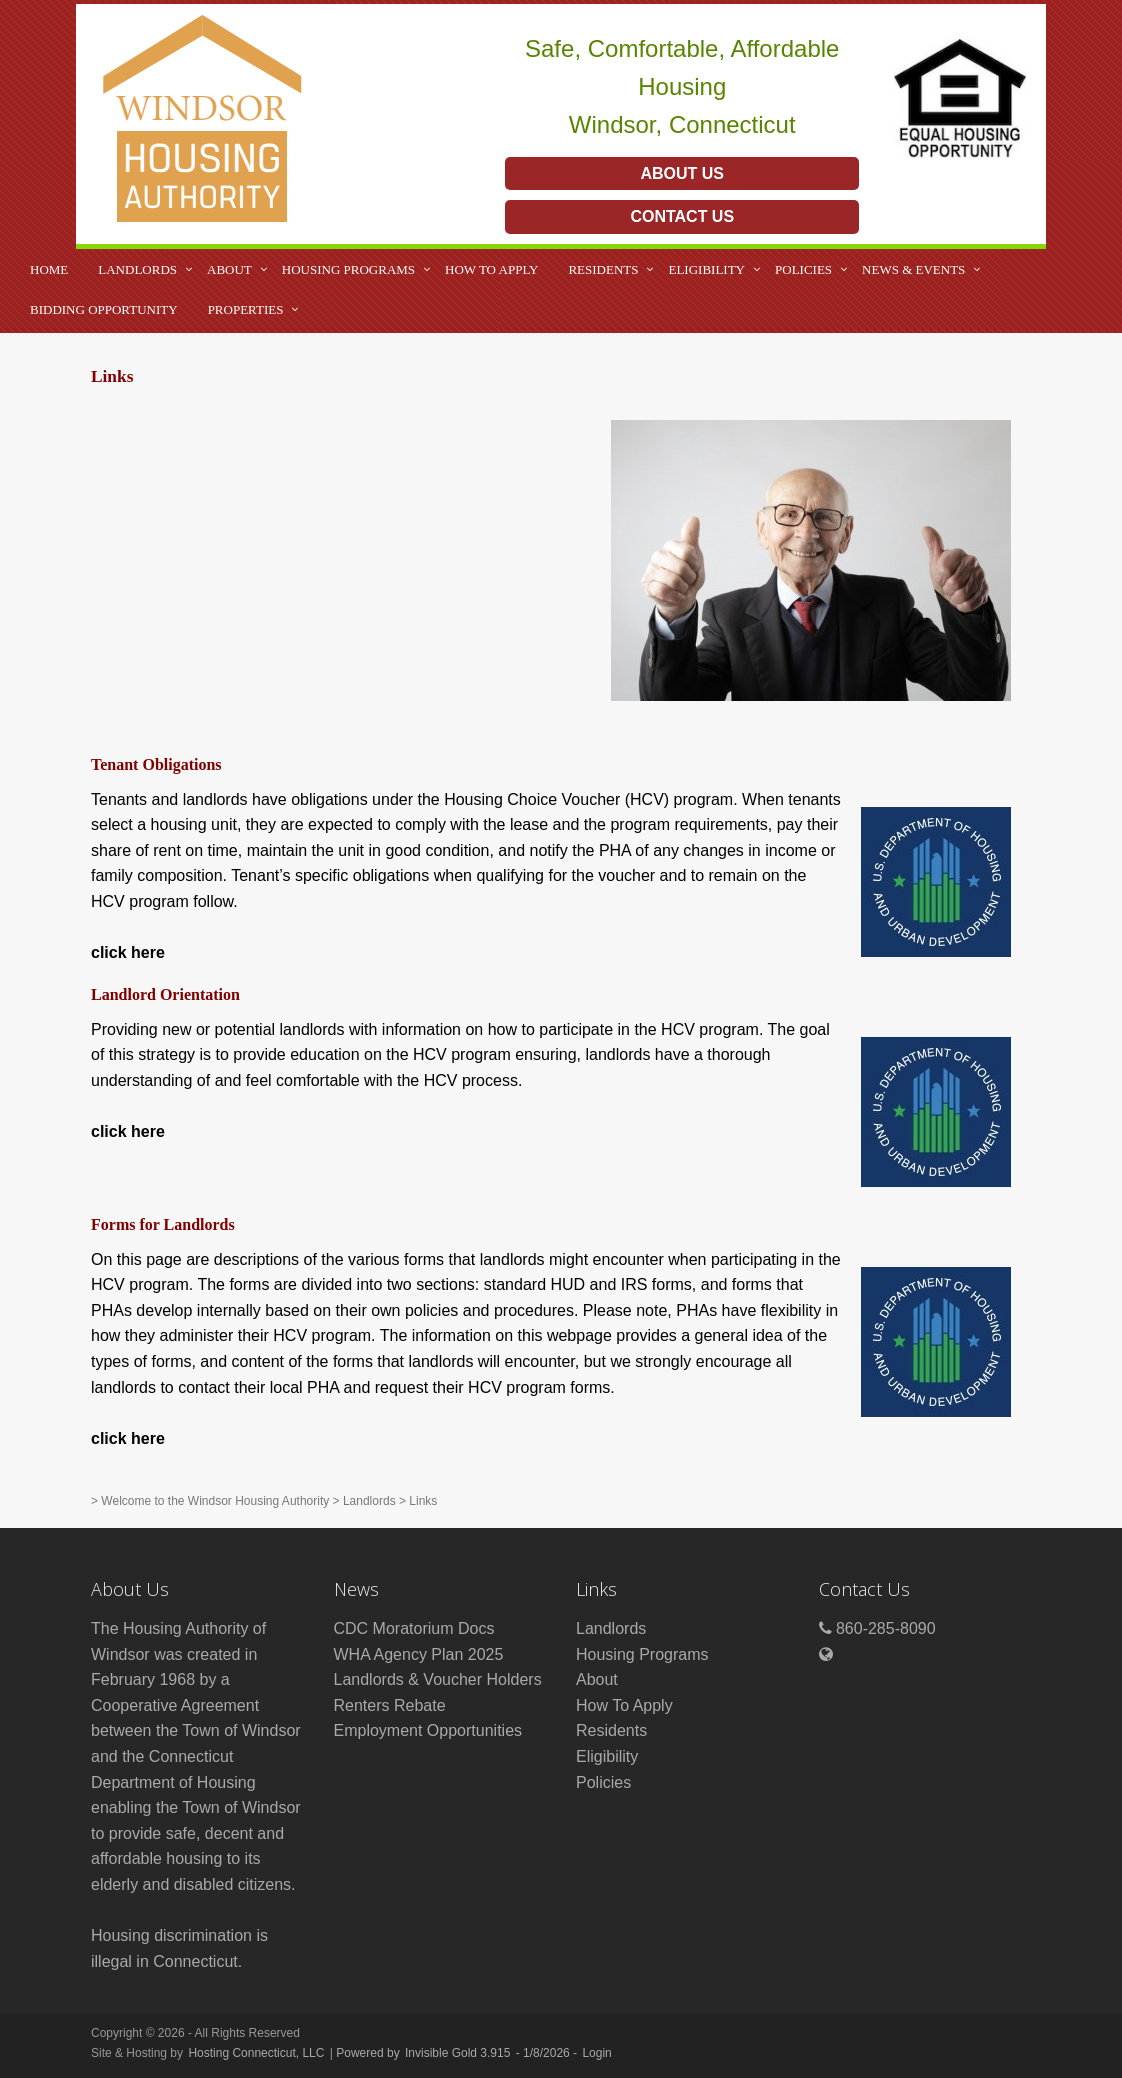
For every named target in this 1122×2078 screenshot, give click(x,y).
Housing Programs (348, 269)
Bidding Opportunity (104, 309)
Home (49, 269)
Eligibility (706, 269)
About (229, 269)
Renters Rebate (390, 1705)
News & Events (913, 269)
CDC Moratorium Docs (414, 1628)
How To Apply (491, 269)
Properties (246, 309)
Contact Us (682, 216)
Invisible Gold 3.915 (459, 2053)
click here (128, 952)
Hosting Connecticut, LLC (256, 2053)
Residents (603, 269)
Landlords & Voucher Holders (438, 1679)
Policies (803, 269)
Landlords (137, 269)
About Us (682, 173)
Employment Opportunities (428, 1730)
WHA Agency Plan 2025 (419, 1654)
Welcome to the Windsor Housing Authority (215, 1501)
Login (596, 2053)
